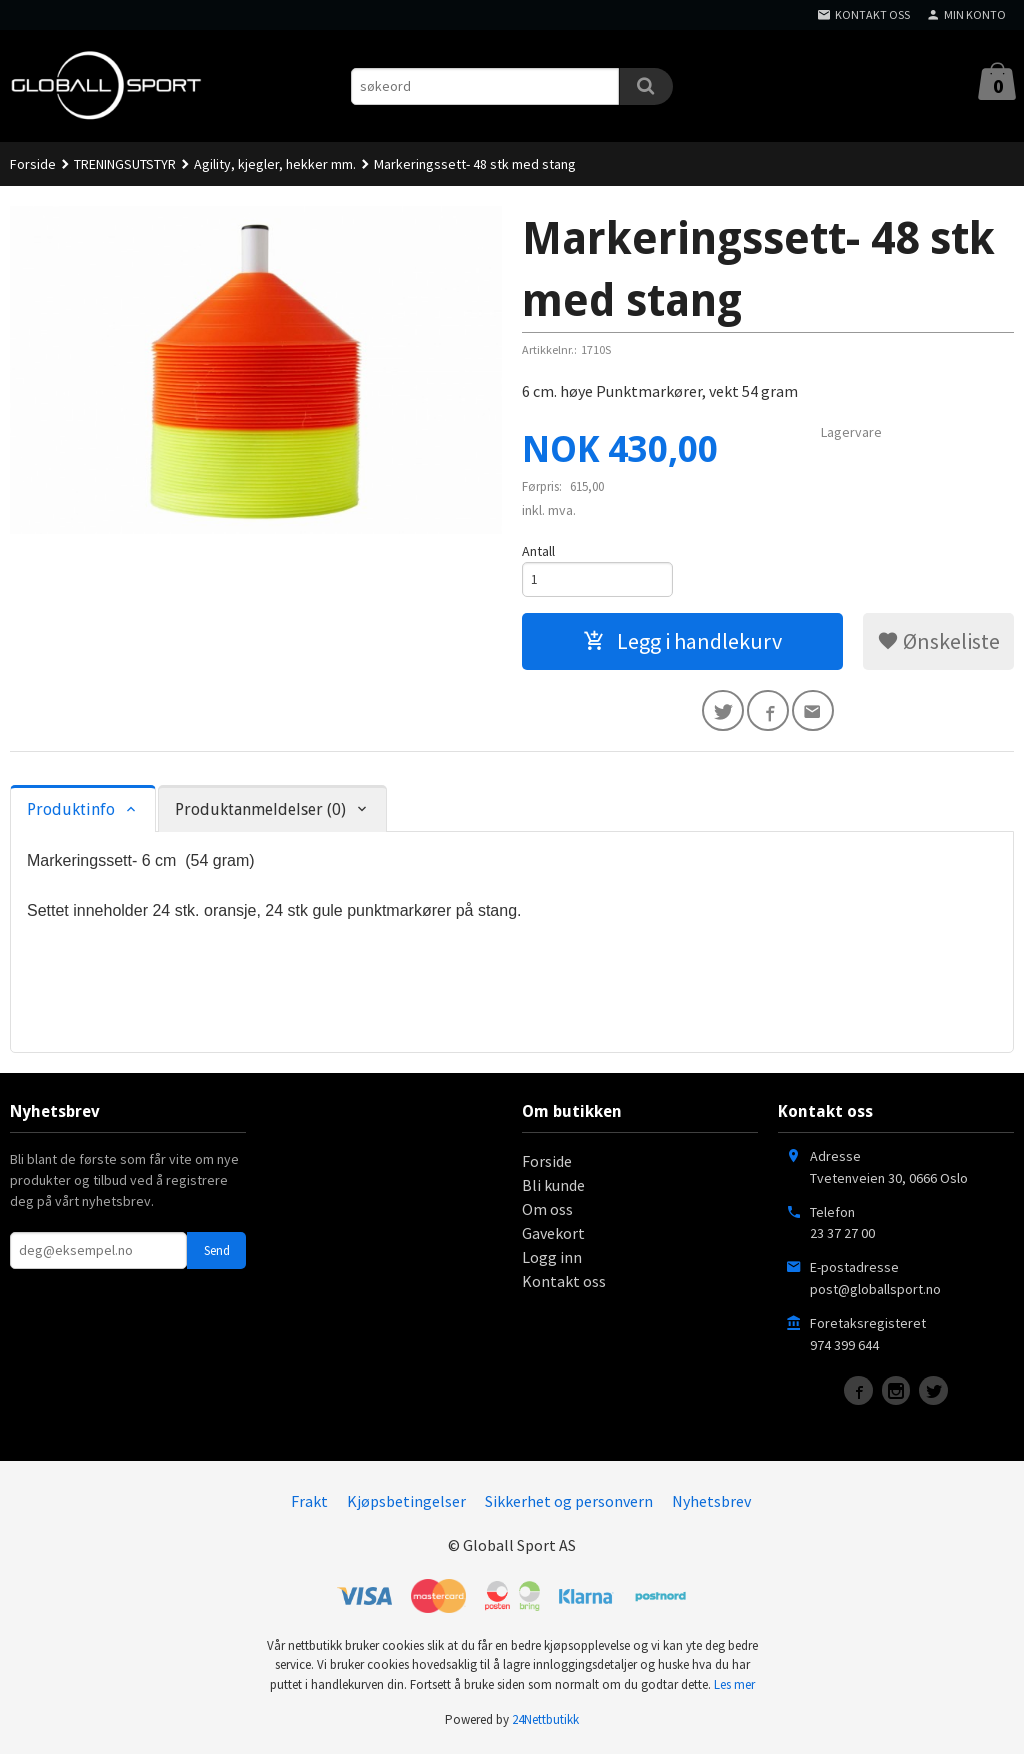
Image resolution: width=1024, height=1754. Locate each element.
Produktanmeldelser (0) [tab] (260, 814)
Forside (33, 164)
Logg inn (552, 1261)
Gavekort (553, 1237)
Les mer (734, 1688)
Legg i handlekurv (682, 643)
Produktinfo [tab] (71, 814)
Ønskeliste (938, 643)
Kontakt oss (564, 1285)
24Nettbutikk (545, 1724)
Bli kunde (553, 1189)
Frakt (309, 1505)
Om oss (547, 1213)
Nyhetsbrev (711, 1505)
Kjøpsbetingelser (406, 1505)
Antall (538, 551)
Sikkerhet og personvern (569, 1505)
